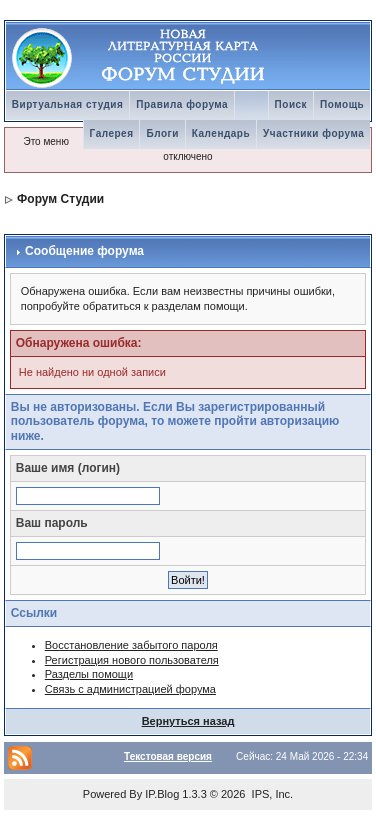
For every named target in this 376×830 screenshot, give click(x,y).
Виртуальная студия (68, 104)
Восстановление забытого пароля (131, 645)
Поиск (291, 104)
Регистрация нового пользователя (132, 660)
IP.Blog (162, 794)
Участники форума (313, 133)
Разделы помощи (89, 674)
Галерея (112, 133)
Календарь (221, 133)
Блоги (162, 133)
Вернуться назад (188, 721)
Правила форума (182, 104)
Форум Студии (60, 199)
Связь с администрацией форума (130, 689)
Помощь (342, 104)
